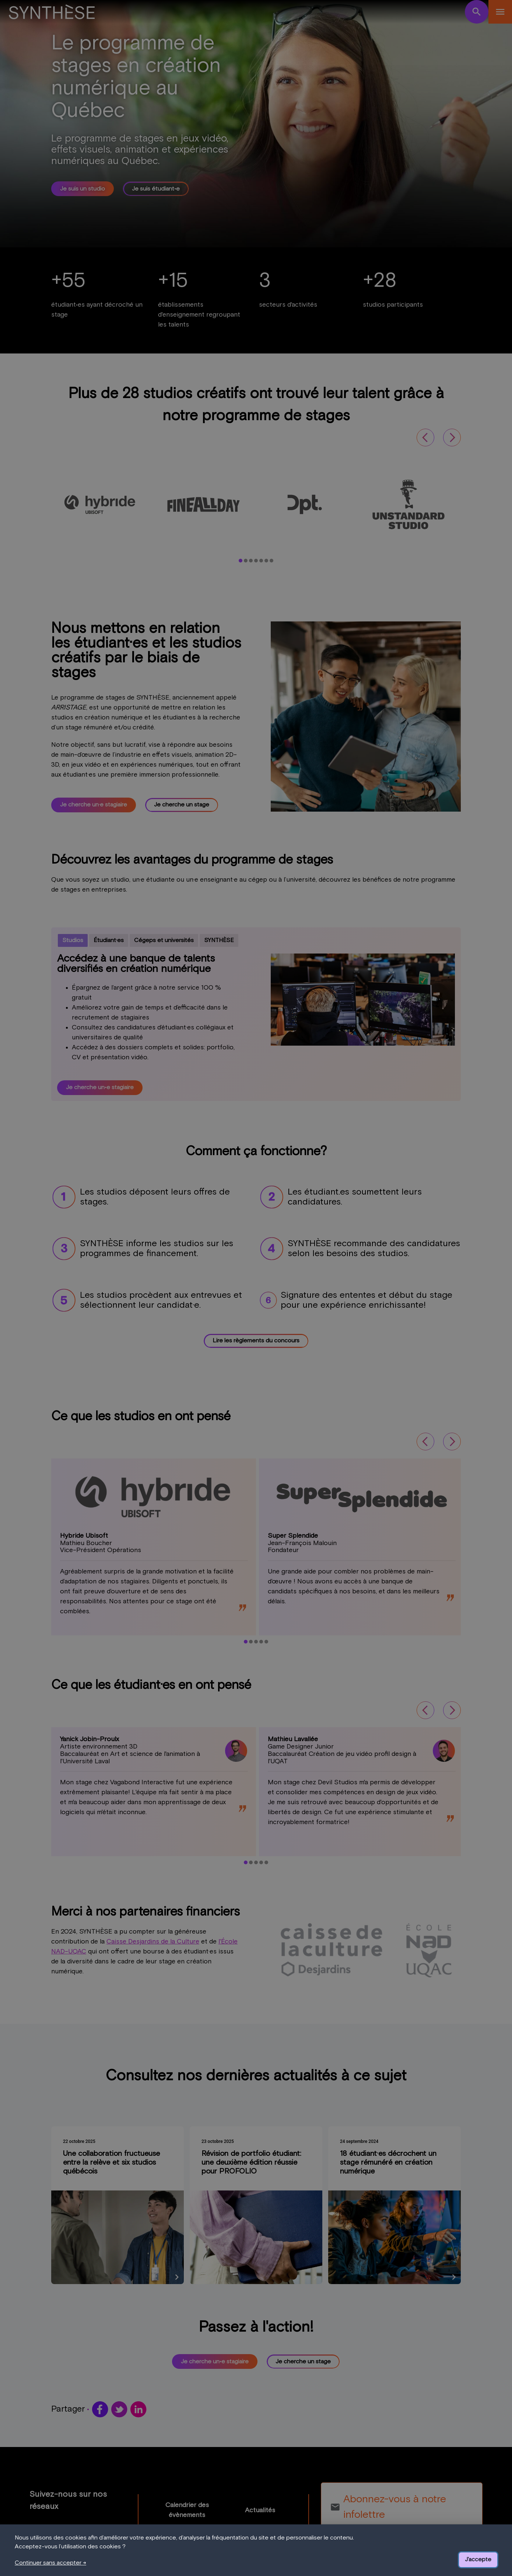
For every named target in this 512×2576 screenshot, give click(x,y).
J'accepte (478, 2559)
